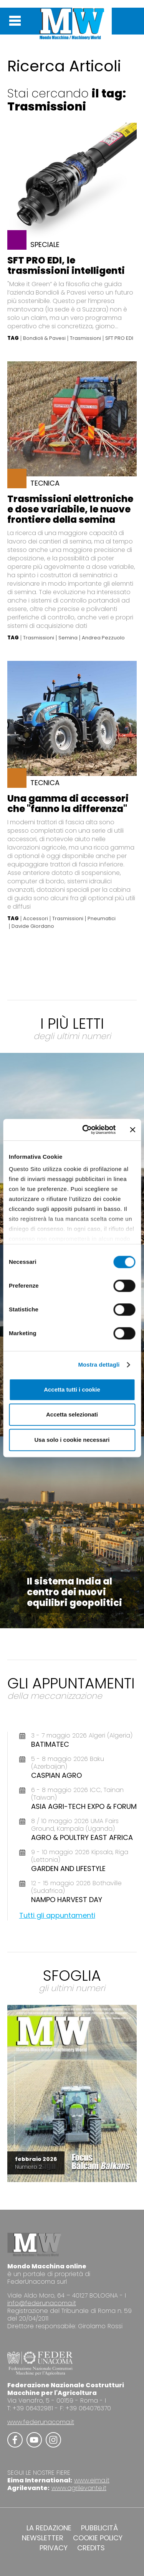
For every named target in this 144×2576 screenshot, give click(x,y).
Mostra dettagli (98, 1364)
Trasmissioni (85, 338)
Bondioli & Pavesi (44, 338)
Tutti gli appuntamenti (57, 1915)
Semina (68, 638)
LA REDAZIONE (48, 2528)
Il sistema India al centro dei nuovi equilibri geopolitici (74, 1592)
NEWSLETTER (42, 2538)
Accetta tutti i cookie (72, 1389)
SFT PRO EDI (119, 338)
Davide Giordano (33, 926)
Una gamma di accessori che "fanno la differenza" (68, 803)
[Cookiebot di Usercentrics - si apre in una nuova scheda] (86, 1130)
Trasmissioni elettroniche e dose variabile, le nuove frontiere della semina (70, 509)
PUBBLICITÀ (99, 2528)
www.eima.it (91, 2480)
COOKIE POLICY (97, 2538)
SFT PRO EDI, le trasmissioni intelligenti (66, 265)
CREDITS (91, 2548)
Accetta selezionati (72, 1414)
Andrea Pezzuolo (103, 638)
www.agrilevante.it (78, 2488)
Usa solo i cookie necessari (72, 1439)
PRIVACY (54, 2548)
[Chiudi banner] (132, 1129)
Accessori (35, 918)
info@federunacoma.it (41, 2303)
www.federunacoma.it (40, 2422)
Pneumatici (102, 918)
